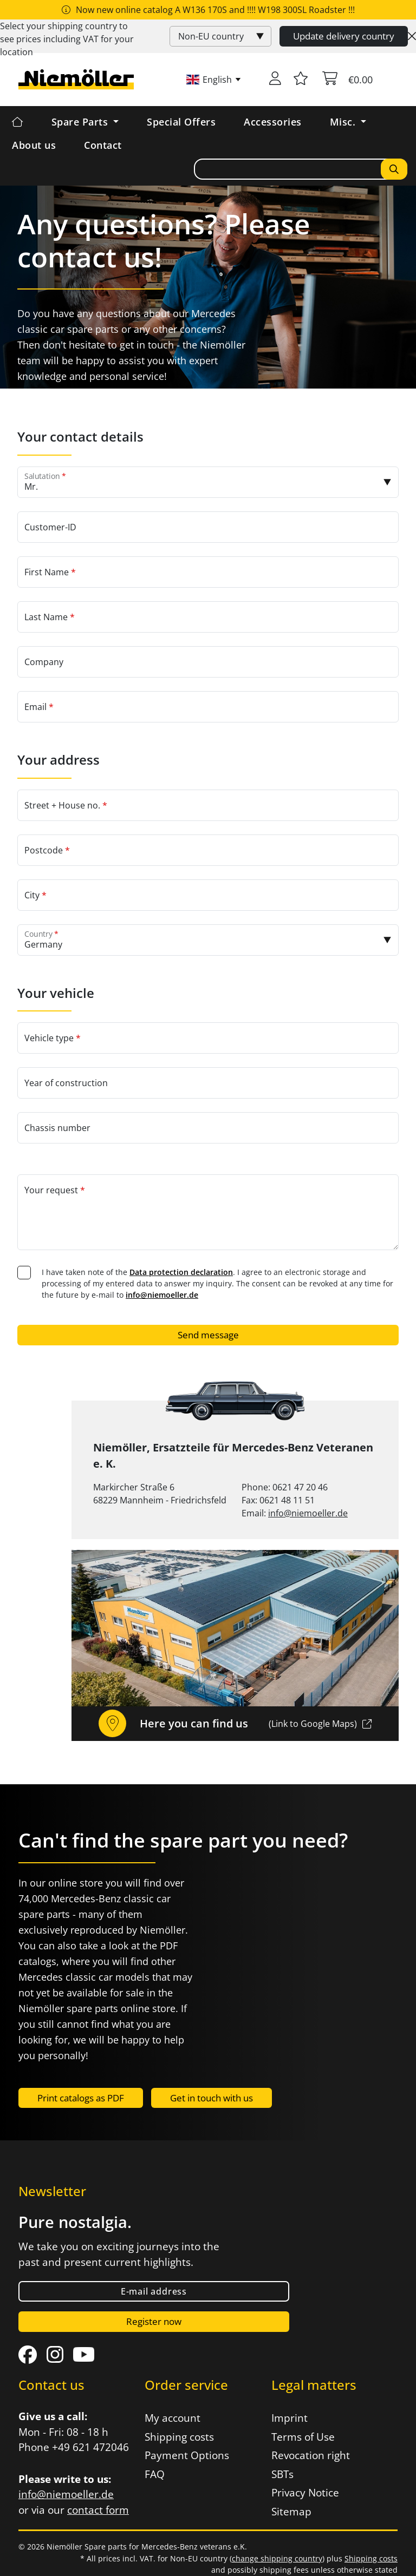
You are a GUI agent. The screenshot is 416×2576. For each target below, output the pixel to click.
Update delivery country (343, 36)
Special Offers (181, 121)
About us (34, 145)
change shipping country (277, 2558)
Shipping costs (179, 2437)
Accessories (273, 121)
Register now (153, 2321)
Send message (208, 1335)
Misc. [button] (344, 121)
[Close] (412, 36)
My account (172, 2418)
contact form (98, 2510)
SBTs (282, 2474)
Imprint (289, 2418)
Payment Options (187, 2455)
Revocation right (310, 2455)
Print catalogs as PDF (80, 2098)
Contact (103, 145)
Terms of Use (303, 2437)
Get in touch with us (211, 2098)
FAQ (155, 2474)
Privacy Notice (305, 2493)
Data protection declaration (181, 1272)
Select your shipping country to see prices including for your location (67, 39)
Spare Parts (81, 121)
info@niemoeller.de (162, 1295)
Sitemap (291, 2512)
